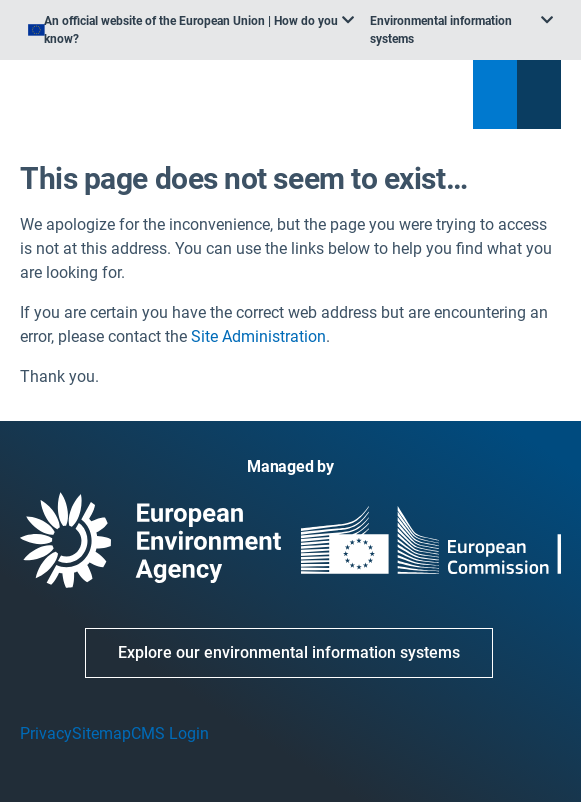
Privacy (46, 733)
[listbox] (191, 30)
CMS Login (170, 733)
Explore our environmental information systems (289, 652)
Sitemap (101, 733)
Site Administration (258, 336)
